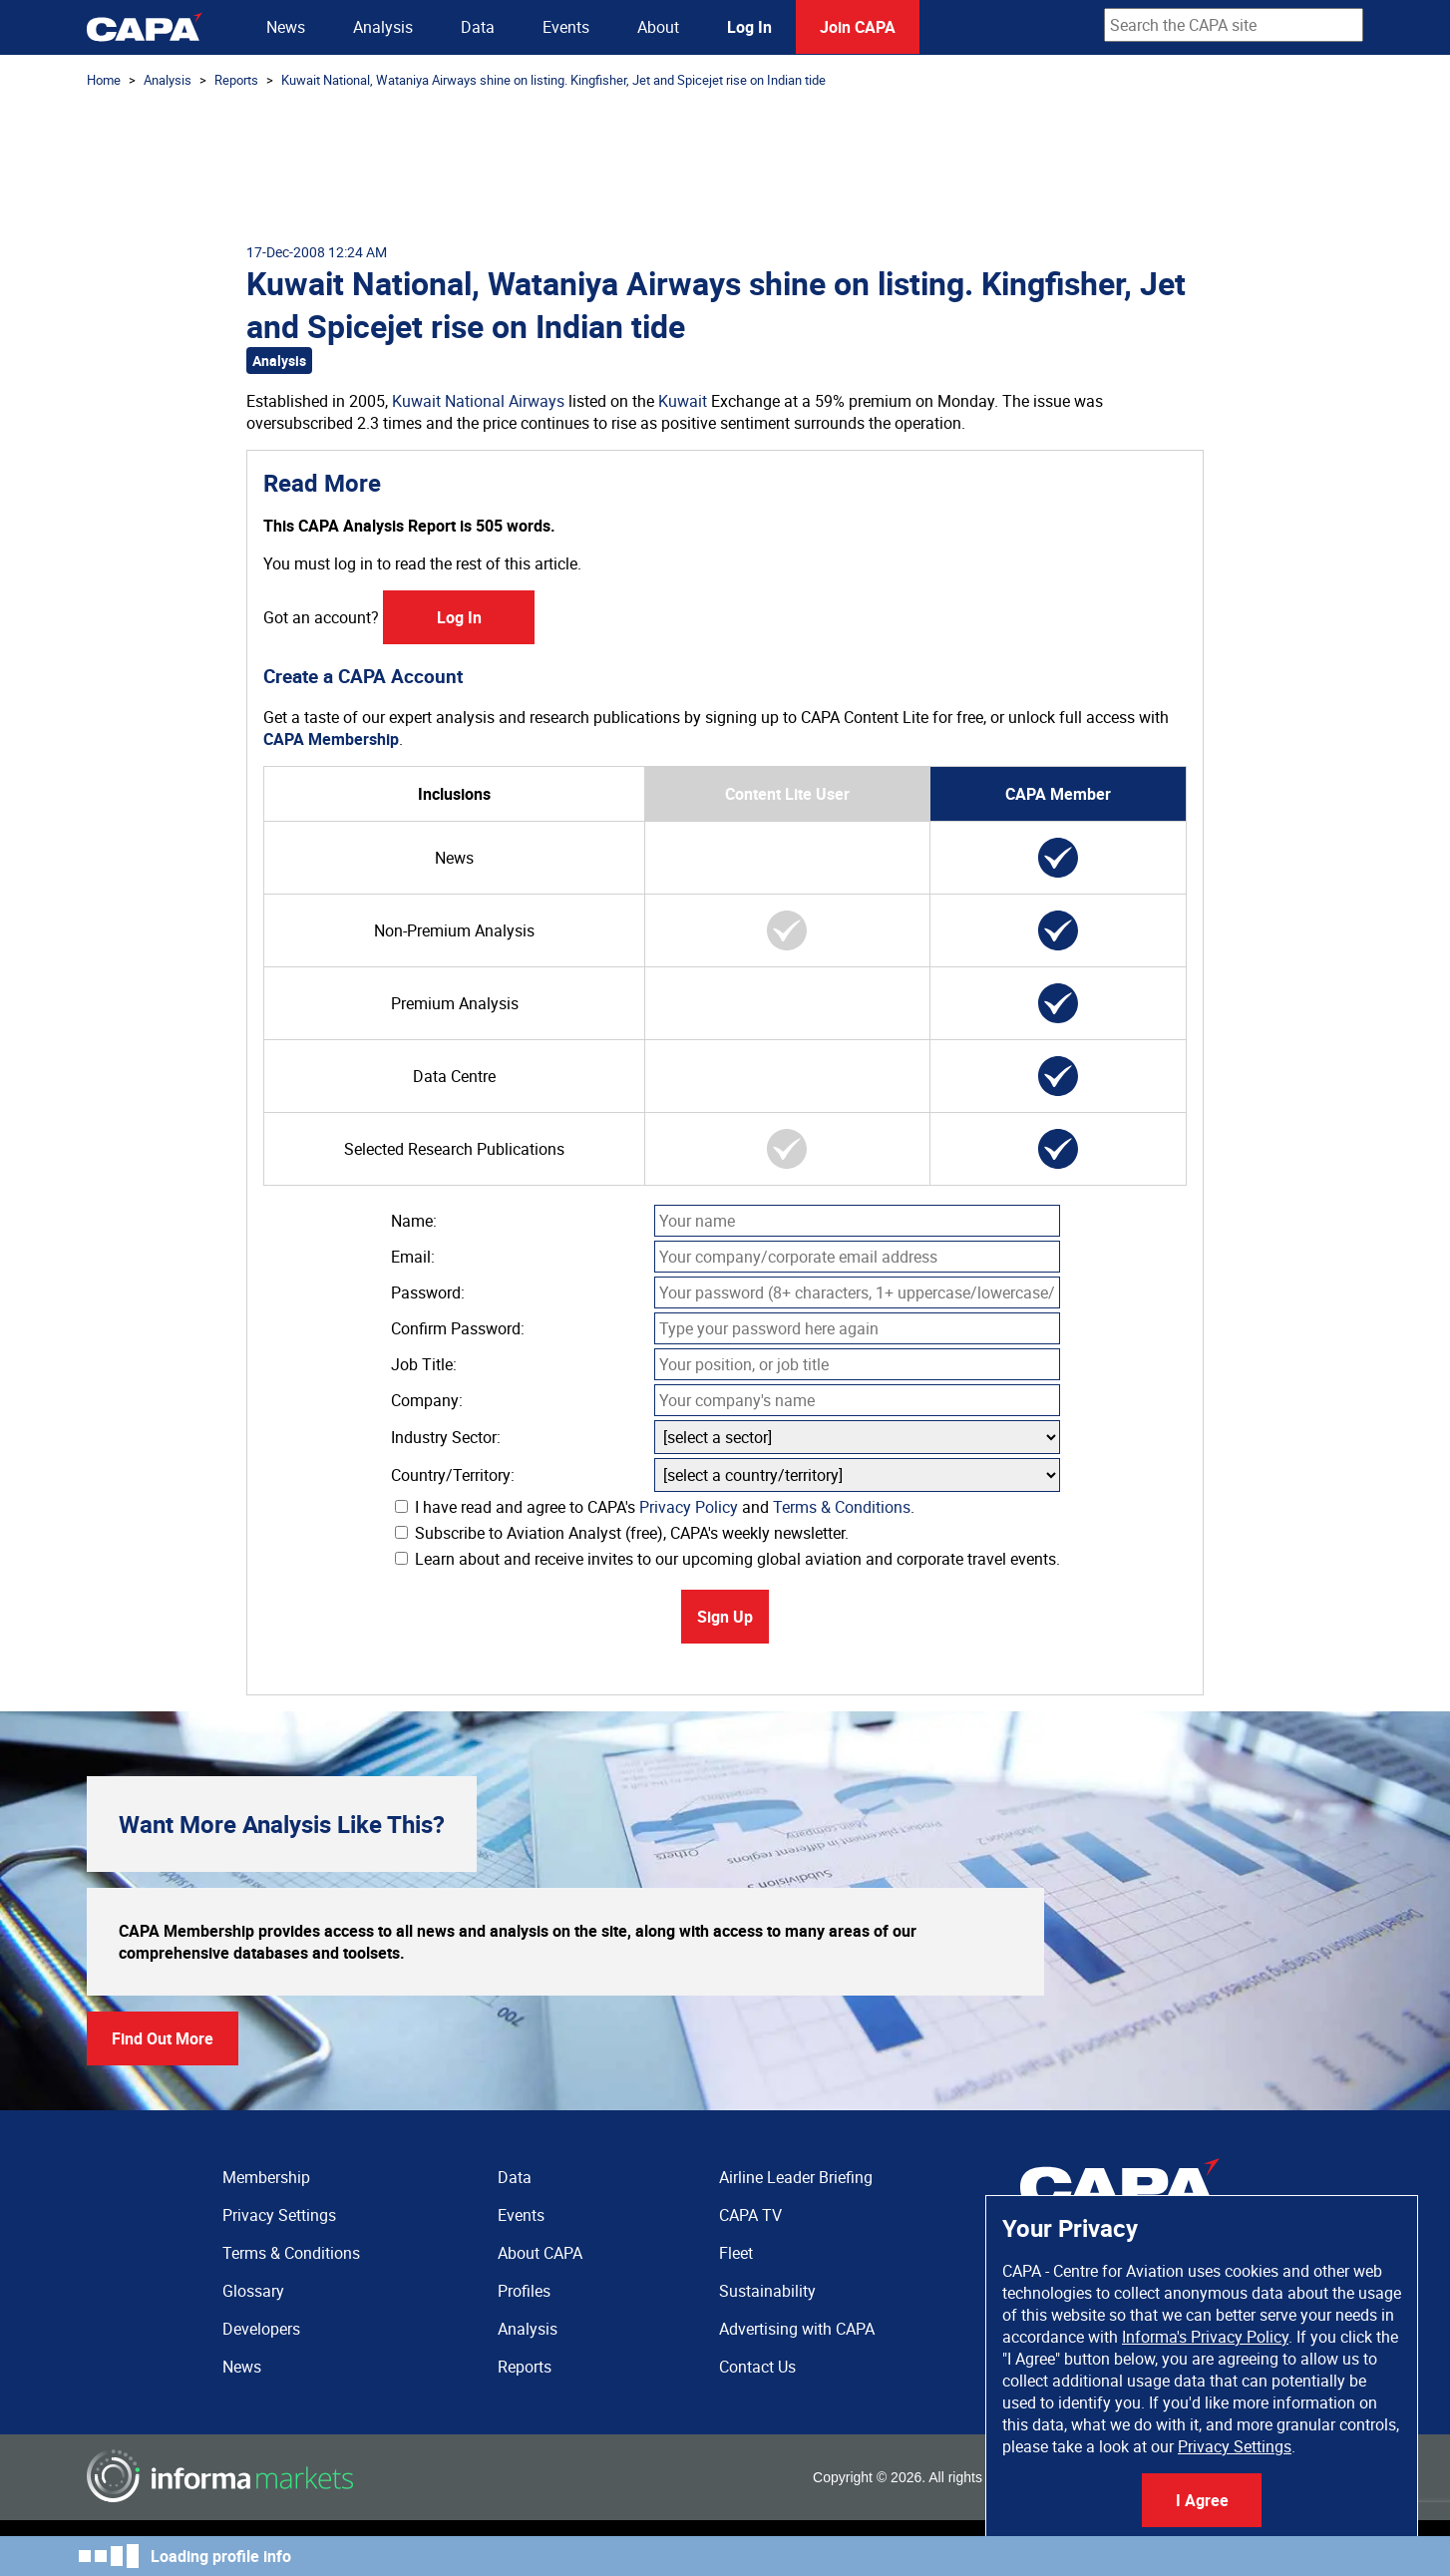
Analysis (383, 27)
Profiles (524, 2291)
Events (566, 27)
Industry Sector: (446, 1437)
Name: (414, 1221)
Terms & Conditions (841, 1507)
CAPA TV (750, 2215)
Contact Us (757, 2367)
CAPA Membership (331, 739)
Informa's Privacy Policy (1205, 2337)
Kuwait (682, 401)
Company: (427, 1400)
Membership (266, 2177)
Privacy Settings (1234, 2446)
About (658, 27)
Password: (428, 1292)
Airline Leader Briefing (796, 2177)
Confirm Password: (458, 1328)
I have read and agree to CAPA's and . (654, 1507)
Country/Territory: (453, 1475)
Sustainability (767, 2291)
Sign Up (725, 1617)
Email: (413, 1257)
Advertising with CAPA (797, 2329)
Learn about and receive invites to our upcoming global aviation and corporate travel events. (727, 1559)
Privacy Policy (688, 1507)
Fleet (736, 2253)
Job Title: (424, 1364)
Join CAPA (858, 27)
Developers (261, 2329)
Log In (749, 27)
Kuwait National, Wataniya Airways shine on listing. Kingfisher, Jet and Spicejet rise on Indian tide (553, 80)
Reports (236, 80)
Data (478, 27)
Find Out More (162, 2038)
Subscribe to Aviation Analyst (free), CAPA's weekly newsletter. (622, 1533)
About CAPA (540, 2253)
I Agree (1202, 2500)
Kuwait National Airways (478, 401)
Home (104, 80)
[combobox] (1233, 25)
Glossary (253, 2291)
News (285, 27)
